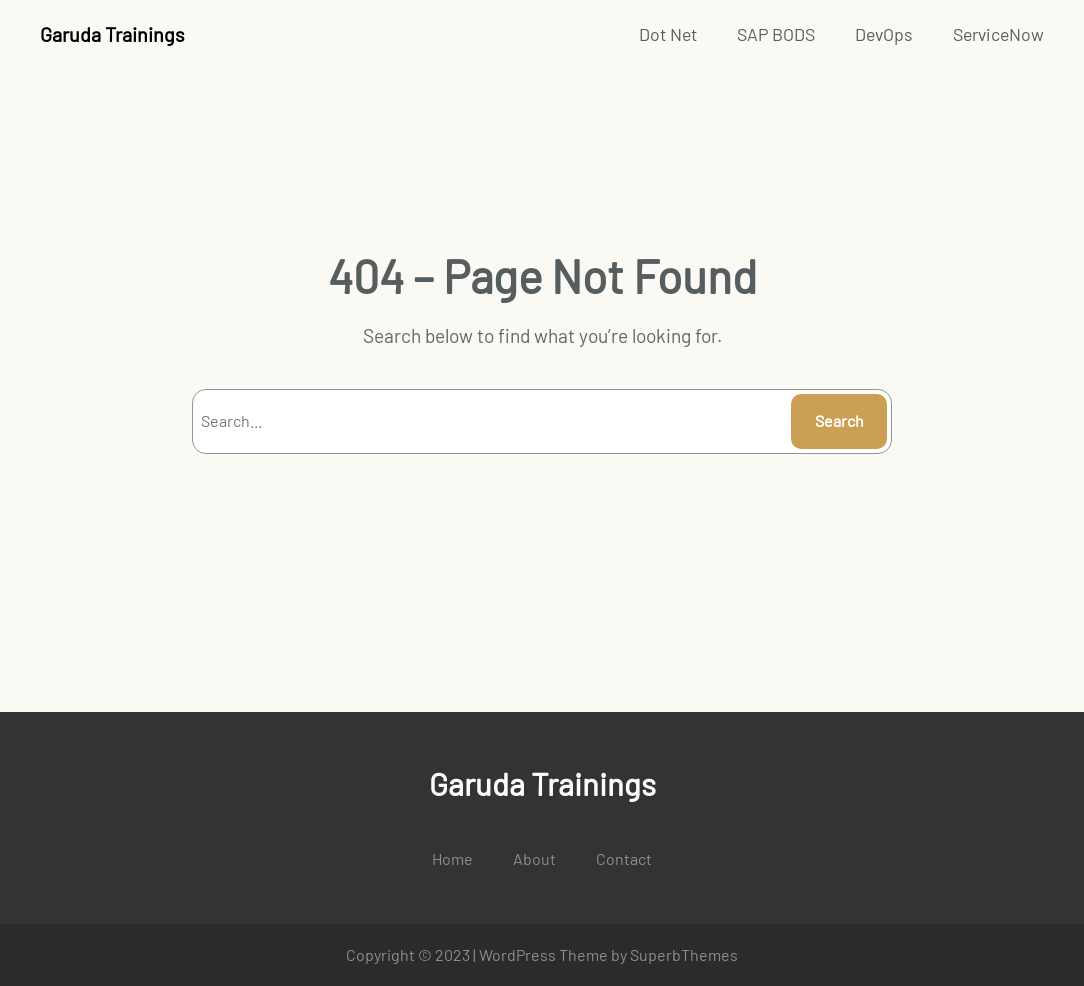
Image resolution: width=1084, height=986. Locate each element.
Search (839, 420)
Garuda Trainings (112, 34)
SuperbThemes (684, 954)
